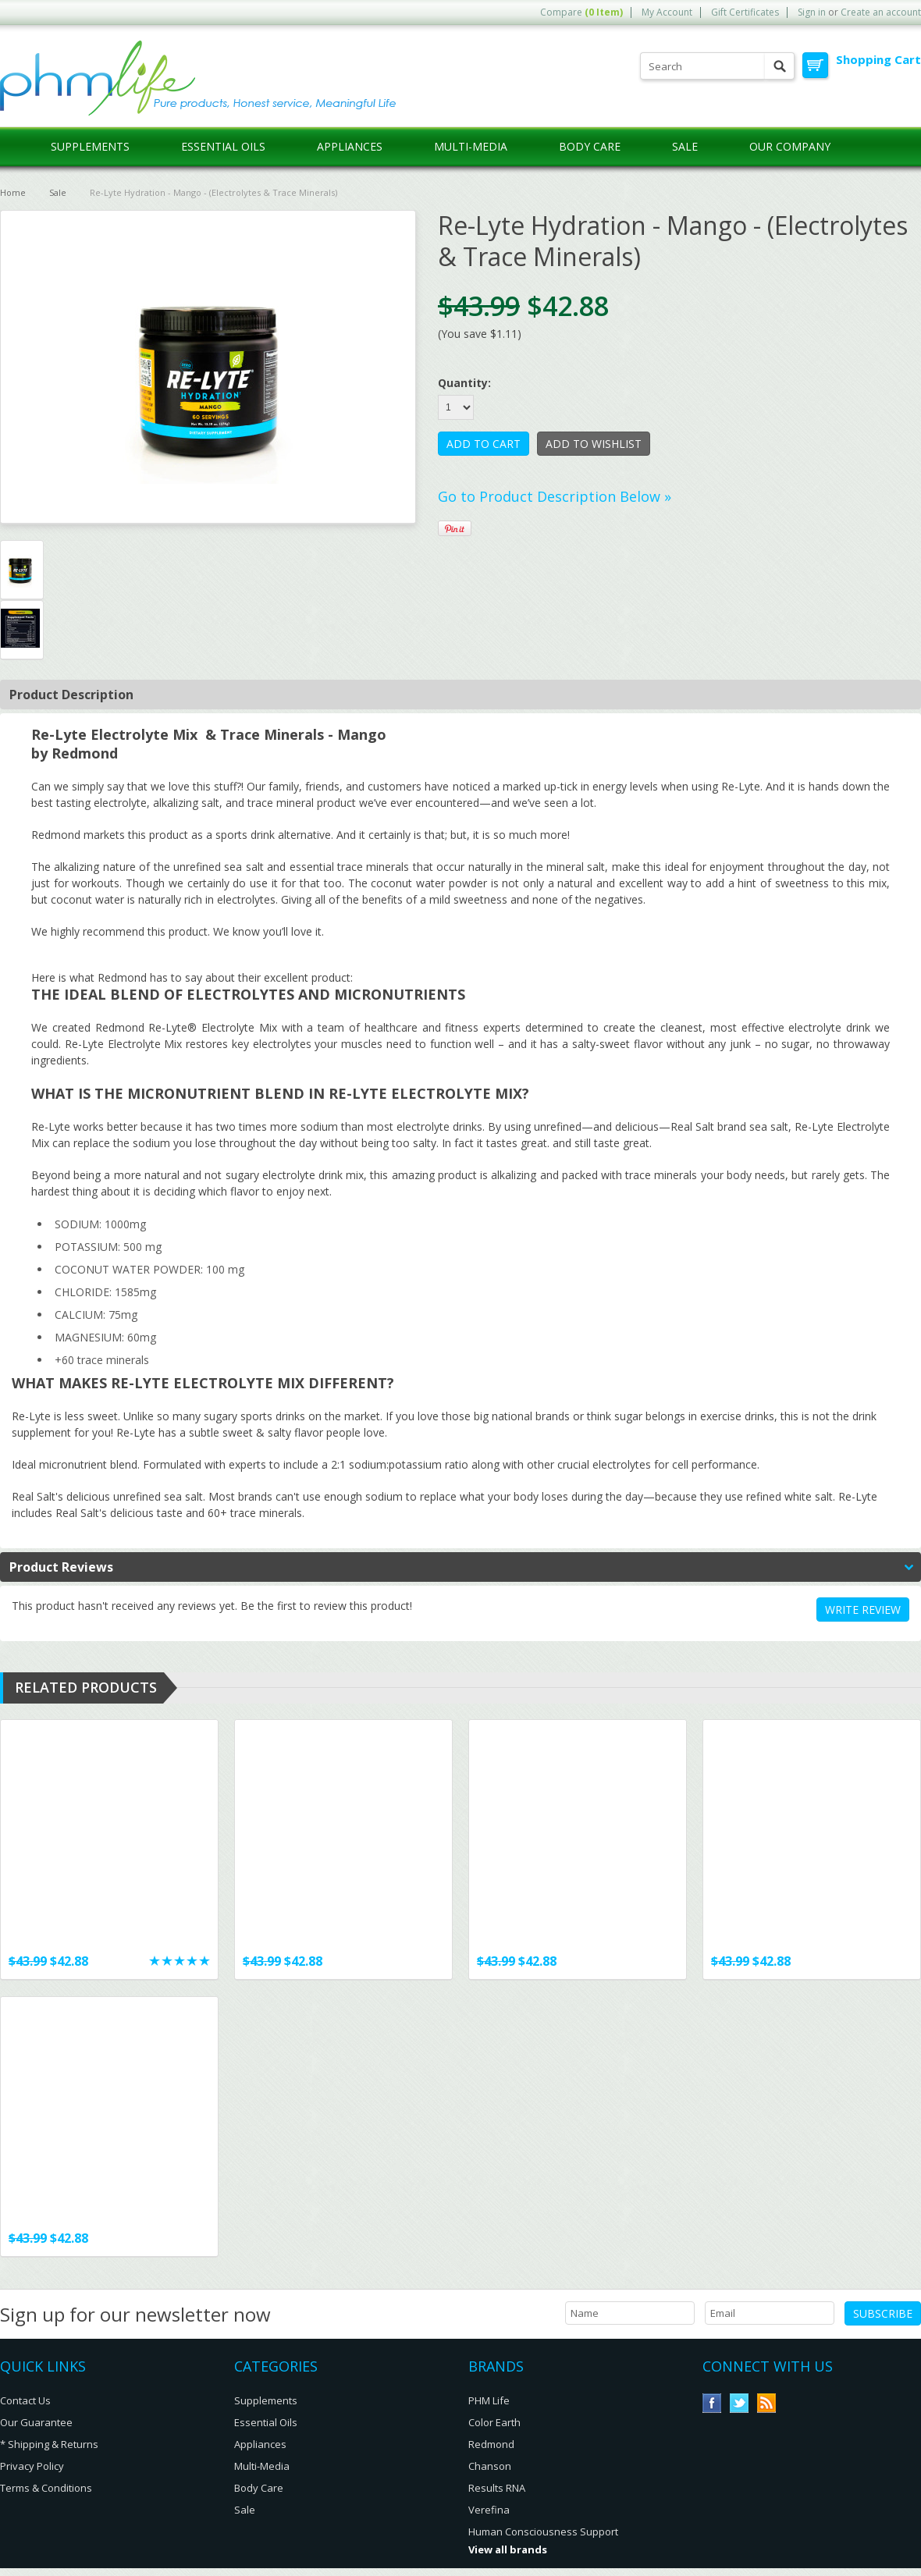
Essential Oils (223, 146)
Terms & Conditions (46, 2488)
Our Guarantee (36, 2422)
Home (13, 192)
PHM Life (489, 2400)
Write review (863, 1609)
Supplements (90, 146)
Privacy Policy (32, 2466)
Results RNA (496, 2488)
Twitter (739, 2403)
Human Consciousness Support (543, 2531)
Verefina (489, 2510)
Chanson (489, 2466)
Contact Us (25, 2400)
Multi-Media (470, 146)
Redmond (491, 2444)
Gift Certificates (745, 12)
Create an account (881, 12)
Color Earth (494, 2422)
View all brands (507, 2549)
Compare (581, 12)
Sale (685, 146)
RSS (767, 2403)
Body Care (590, 146)
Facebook (712, 2403)
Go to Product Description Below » (554, 496)
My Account (667, 12)
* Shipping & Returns (49, 2444)
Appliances (349, 146)
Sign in (812, 12)
